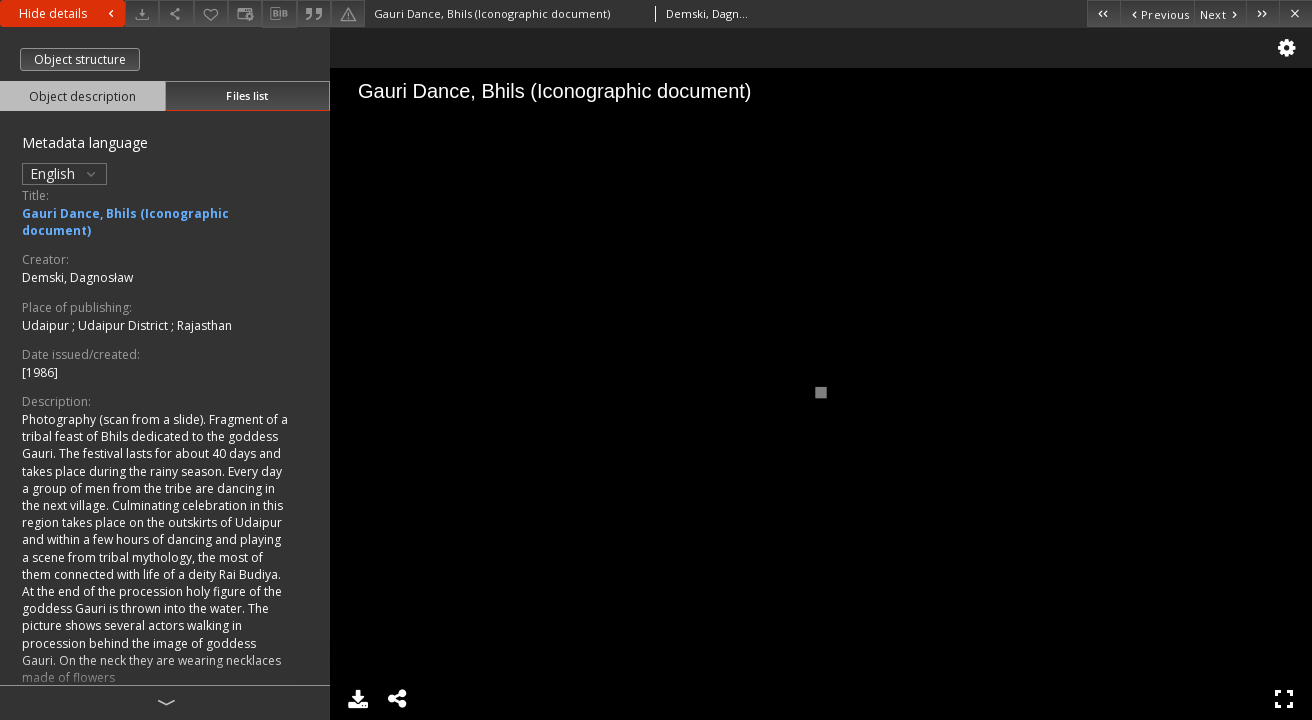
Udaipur (47, 325)
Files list (247, 95)
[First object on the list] (1103, 13)
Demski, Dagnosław (77, 277)
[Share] (176, 13)
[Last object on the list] (1262, 13)
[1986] (40, 372)
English (64, 173)
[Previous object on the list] (1157, 13)
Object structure (80, 59)
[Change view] (245, 13)
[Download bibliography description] (279, 14)
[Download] (142, 13)
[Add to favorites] (211, 13)
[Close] (1295, 13)
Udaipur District (124, 325)
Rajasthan (204, 325)
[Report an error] (348, 13)
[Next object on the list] (1220, 13)
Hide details (69, 13)
